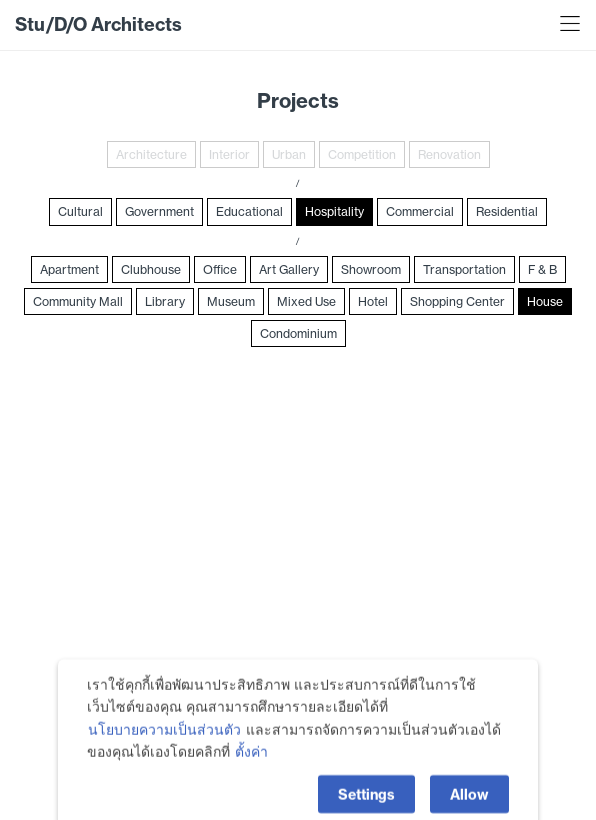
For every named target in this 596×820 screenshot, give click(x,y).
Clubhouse (151, 269)
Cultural (80, 211)
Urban (289, 154)
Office (220, 269)
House (545, 301)
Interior (229, 154)
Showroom (371, 269)
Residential (507, 211)
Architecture (151, 154)
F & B (542, 269)
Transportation (464, 269)
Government (159, 211)
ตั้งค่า (251, 784)
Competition (362, 154)
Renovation (449, 154)
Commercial (420, 211)
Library (165, 301)
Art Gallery (289, 269)
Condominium (298, 333)
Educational (249, 211)
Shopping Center (457, 301)
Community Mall (78, 301)
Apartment (69, 269)
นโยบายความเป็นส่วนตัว (164, 761)
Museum (231, 301)
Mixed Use (306, 301)
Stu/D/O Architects (98, 24)
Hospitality (334, 211)
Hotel (373, 301)
